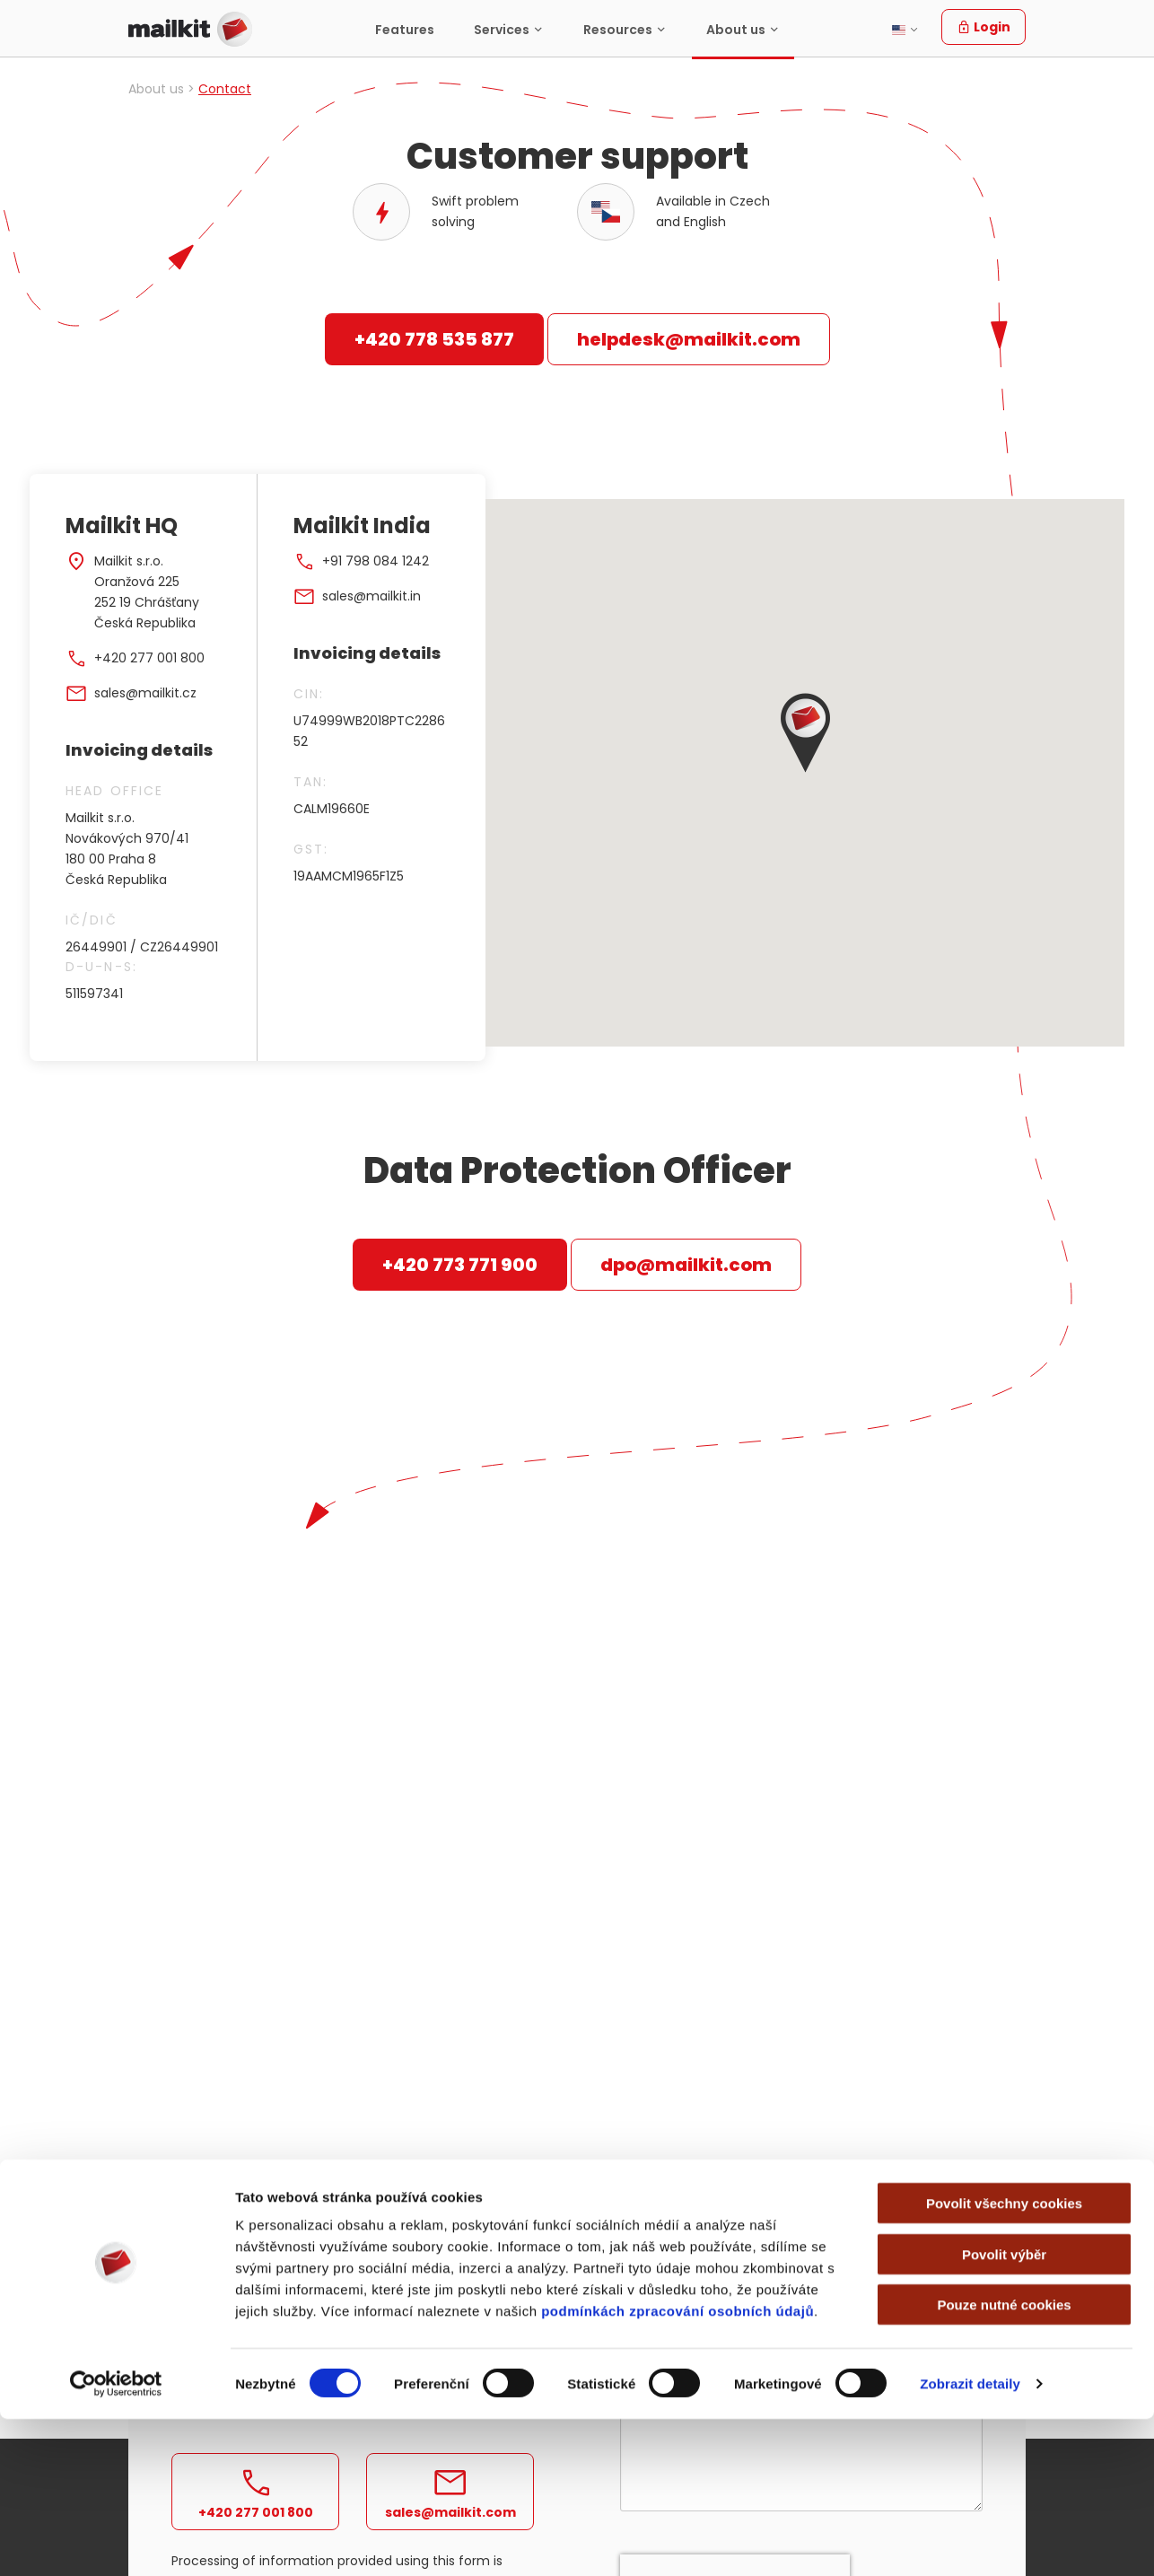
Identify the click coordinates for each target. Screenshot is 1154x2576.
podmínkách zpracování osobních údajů (677, 2467)
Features (404, 30)
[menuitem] (404, 29)
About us (735, 30)
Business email (671, 2215)
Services (501, 30)
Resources (617, 30)
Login (983, 27)
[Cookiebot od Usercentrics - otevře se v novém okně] (116, 2541)
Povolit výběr (1004, 2411)
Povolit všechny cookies (1004, 2360)
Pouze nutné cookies (1004, 2461)
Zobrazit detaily (970, 2540)
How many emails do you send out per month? (723, 2303)
